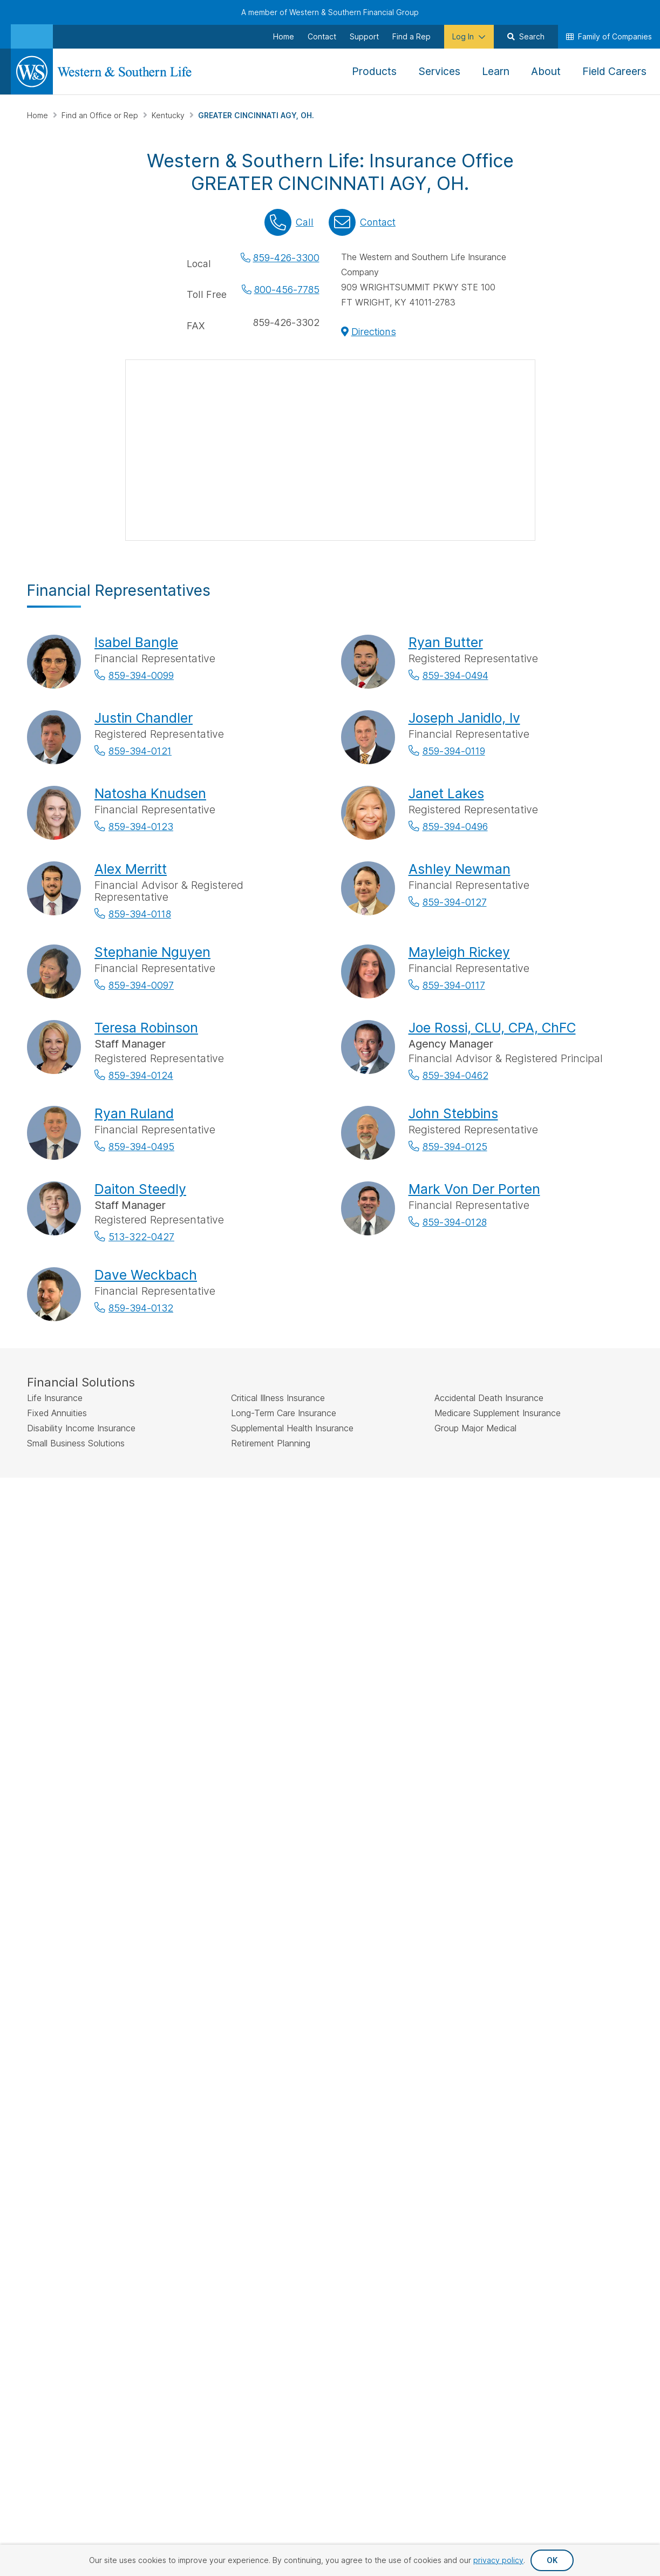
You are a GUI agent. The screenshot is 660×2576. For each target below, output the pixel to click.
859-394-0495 (141, 1146)
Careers (570, 1920)
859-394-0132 (140, 1308)
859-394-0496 (455, 826)
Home (38, 115)
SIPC (369, 1535)
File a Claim (379, 1867)
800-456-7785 (286, 289)
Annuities (277, 1888)
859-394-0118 (139, 914)
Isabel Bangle (136, 642)
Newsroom (575, 1902)
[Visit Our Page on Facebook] (37, 2006)
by (300, 1758)
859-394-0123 (140, 826)
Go (420, 1759)
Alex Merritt (130, 869)
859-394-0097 (141, 985)
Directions (373, 331)
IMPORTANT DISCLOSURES (76, 1509)
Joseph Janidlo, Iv (464, 718)
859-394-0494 (455, 675)
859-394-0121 (140, 751)
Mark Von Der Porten (474, 1189)
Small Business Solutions (286, 1946)
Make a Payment (388, 1849)
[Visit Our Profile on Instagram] (93, 2006)
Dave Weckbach (145, 1275)
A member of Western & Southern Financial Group (330, 12)
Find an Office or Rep (101, 115)
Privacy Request (305, 2131)
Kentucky (169, 115)
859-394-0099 (141, 675)
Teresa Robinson (146, 1027)
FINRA (348, 1535)
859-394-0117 (454, 985)
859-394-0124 (140, 1075)
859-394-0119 (454, 751)
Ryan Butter (446, 642)
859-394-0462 (455, 1075)
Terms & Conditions (594, 2131)
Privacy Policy (389, 2131)
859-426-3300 (286, 257)
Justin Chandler (143, 718)
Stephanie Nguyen (152, 952)
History (568, 1867)
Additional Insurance (297, 1923)
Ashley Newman (460, 869)
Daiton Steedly (140, 1189)
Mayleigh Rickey (459, 952)
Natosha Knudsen (150, 793)
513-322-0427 (141, 1236)
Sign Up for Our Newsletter (96, 1970)
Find (226, 1758)
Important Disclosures (478, 1937)
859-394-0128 (455, 1222)
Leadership (576, 1884)
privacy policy (498, 2560)
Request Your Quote (395, 1911)
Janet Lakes (446, 793)
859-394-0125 (455, 1146)
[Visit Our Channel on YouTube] (37, 2032)
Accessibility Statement (486, 2131)
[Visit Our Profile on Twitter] (65, 2006)
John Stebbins (453, 1113)
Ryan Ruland (134, 1113)
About (566, 1849)
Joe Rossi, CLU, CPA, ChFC (492, 1027)
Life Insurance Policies (285, 1866)
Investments (282, 1906)
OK (552, 2560)
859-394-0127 (455, 902)
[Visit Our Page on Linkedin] (121, 2006)
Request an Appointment (382, 1889)
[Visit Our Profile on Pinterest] (149, 2006)
